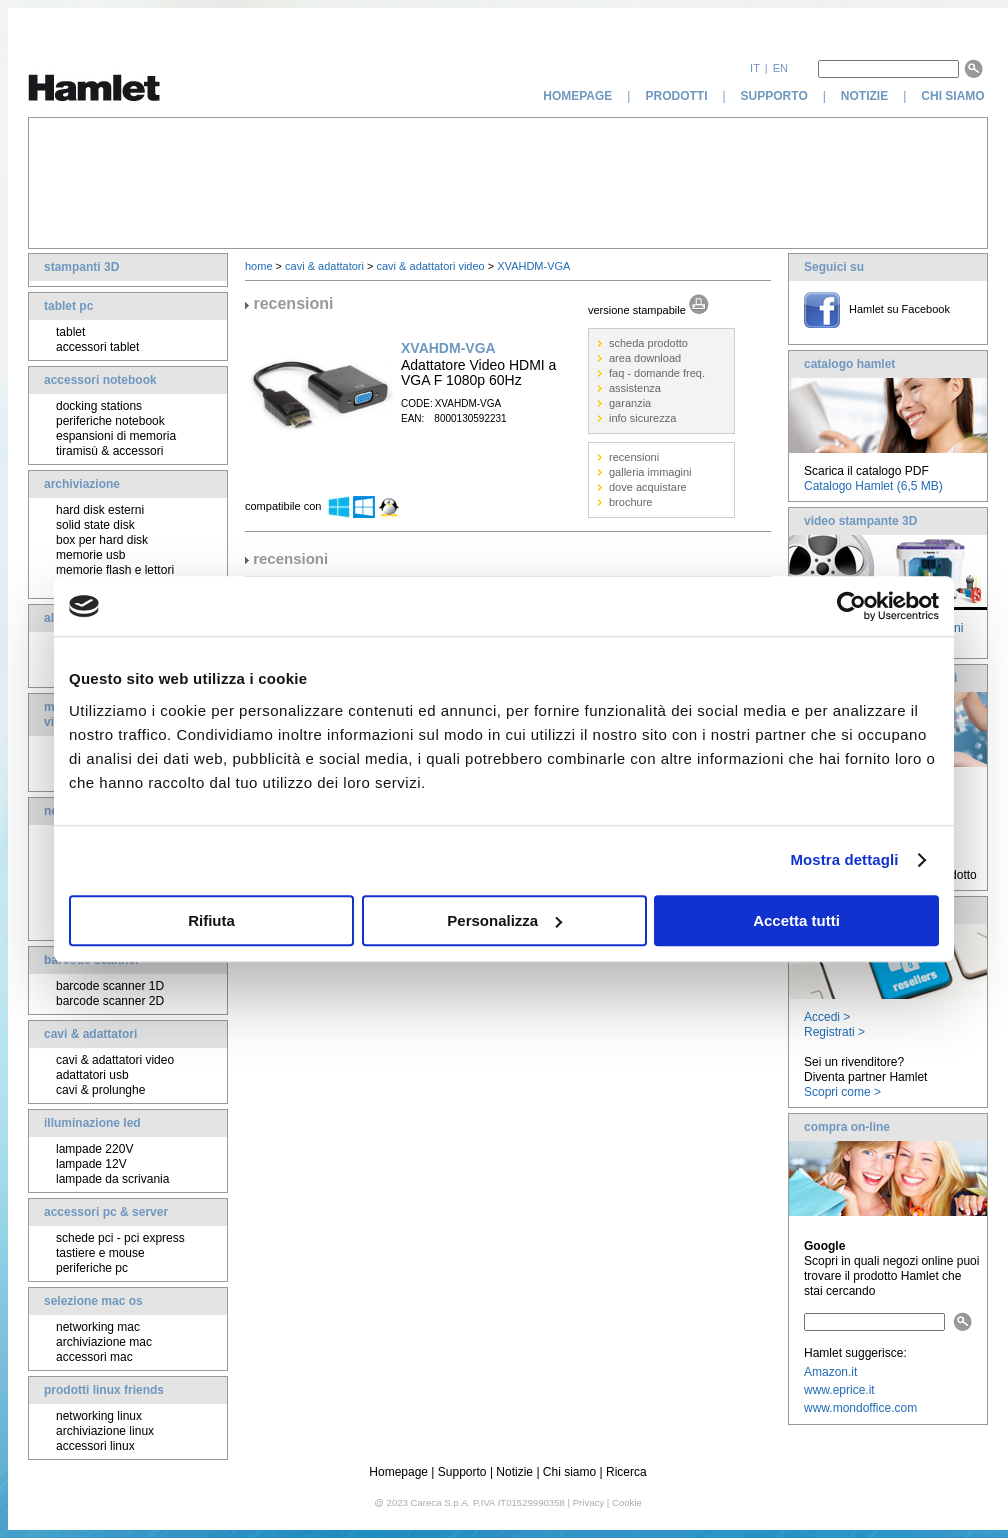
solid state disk (95, 525)
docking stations (99, 406)
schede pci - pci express (120, 1238)
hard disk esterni (100, 510)
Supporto (462, 1472)
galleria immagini (650, 472)
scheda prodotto (648, 343)
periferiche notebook (110, 421)
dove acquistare (648, 487)
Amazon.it (830, 1372)
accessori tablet (97, 347)
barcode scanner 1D (110, 986)
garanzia (630, 403)
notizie (864, 96)
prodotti (676, 96)
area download (645, 358)
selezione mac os (93, 1301)
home (259, 266)
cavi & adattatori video (115, 1060)
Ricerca (626, 1472)
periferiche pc (92, 1268)
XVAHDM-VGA (533, 266)
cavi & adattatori (90, 1034)
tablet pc (68, 306)
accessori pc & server (106, 1212)
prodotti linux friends (104, 1390)
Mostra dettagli (844, 859)
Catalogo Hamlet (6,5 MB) (873, 486)
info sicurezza (642, 418)
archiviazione (82, 484)
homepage (577, 96)
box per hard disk (102, 540)
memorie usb (90, 555)
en (780, 68)
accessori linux (95, 1446)
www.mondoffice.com (860, 1408)
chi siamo (954, 96)
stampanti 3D (81, 267)
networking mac (98, 1327)
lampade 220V (94, 1149)
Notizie (514, 1472)
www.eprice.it (839, 1390)
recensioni (634, 457)
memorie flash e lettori (115, 570)
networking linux (99, 1416)
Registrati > (834, 1032)
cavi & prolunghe (100, 1090)
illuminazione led (92, 1123)
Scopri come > (842, 1092)
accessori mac (94, 1357)
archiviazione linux (105, 1431)
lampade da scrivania (112, 1179)
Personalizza (504, 920)
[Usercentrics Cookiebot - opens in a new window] (851, 606)
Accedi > (827, 1017)
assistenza (635, 388)
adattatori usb (92, 1075)
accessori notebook (100, 380)
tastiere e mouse (100, 1253)
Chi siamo (569, 1472)
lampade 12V (91, 1164)
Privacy (588, 1502)
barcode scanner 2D (110, 1001)
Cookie (627, 1502)
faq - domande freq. (657, 373)
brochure (630, 502)
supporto (774, 96)
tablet (70, 332)
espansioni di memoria (116, 436)
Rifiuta (211, 920)
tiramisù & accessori (109, 451)
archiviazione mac (104, 1342)
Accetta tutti (796, 920)
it (755, 68)
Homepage (398, 1472)
